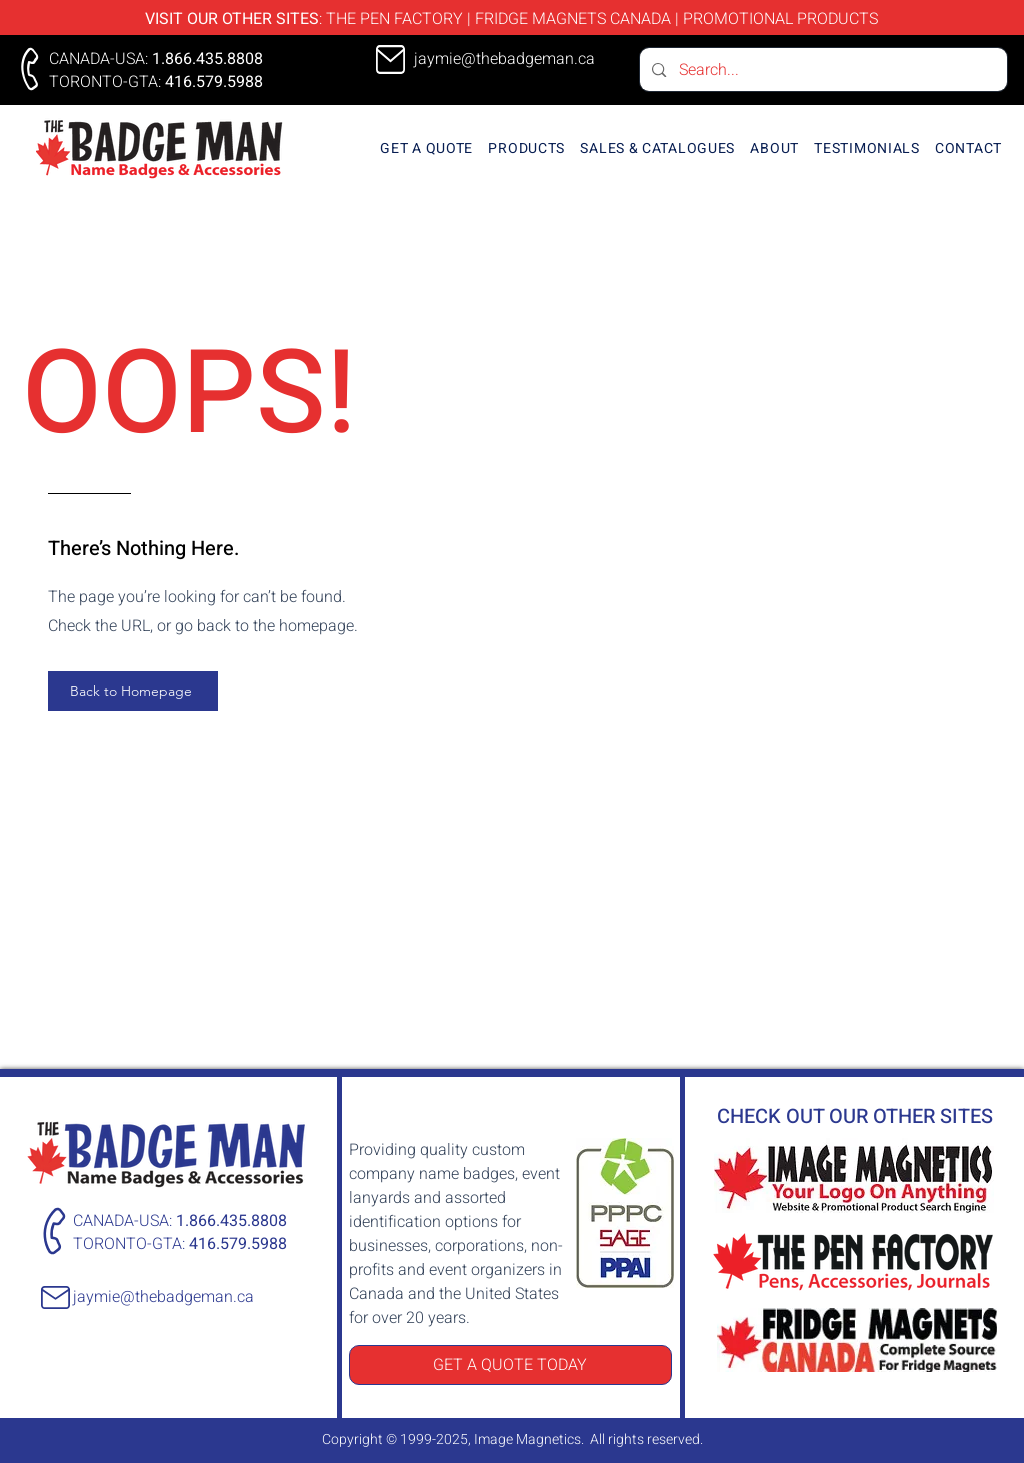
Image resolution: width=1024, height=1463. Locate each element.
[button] (527, 148)
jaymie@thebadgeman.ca (163, 1297)
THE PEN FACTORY (394, 19)
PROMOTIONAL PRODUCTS (780, 19)
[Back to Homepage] (133, 691)
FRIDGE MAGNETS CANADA (573, 19)
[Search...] (822, 69)
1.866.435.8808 (207, 59)
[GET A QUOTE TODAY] (510, 1365)
